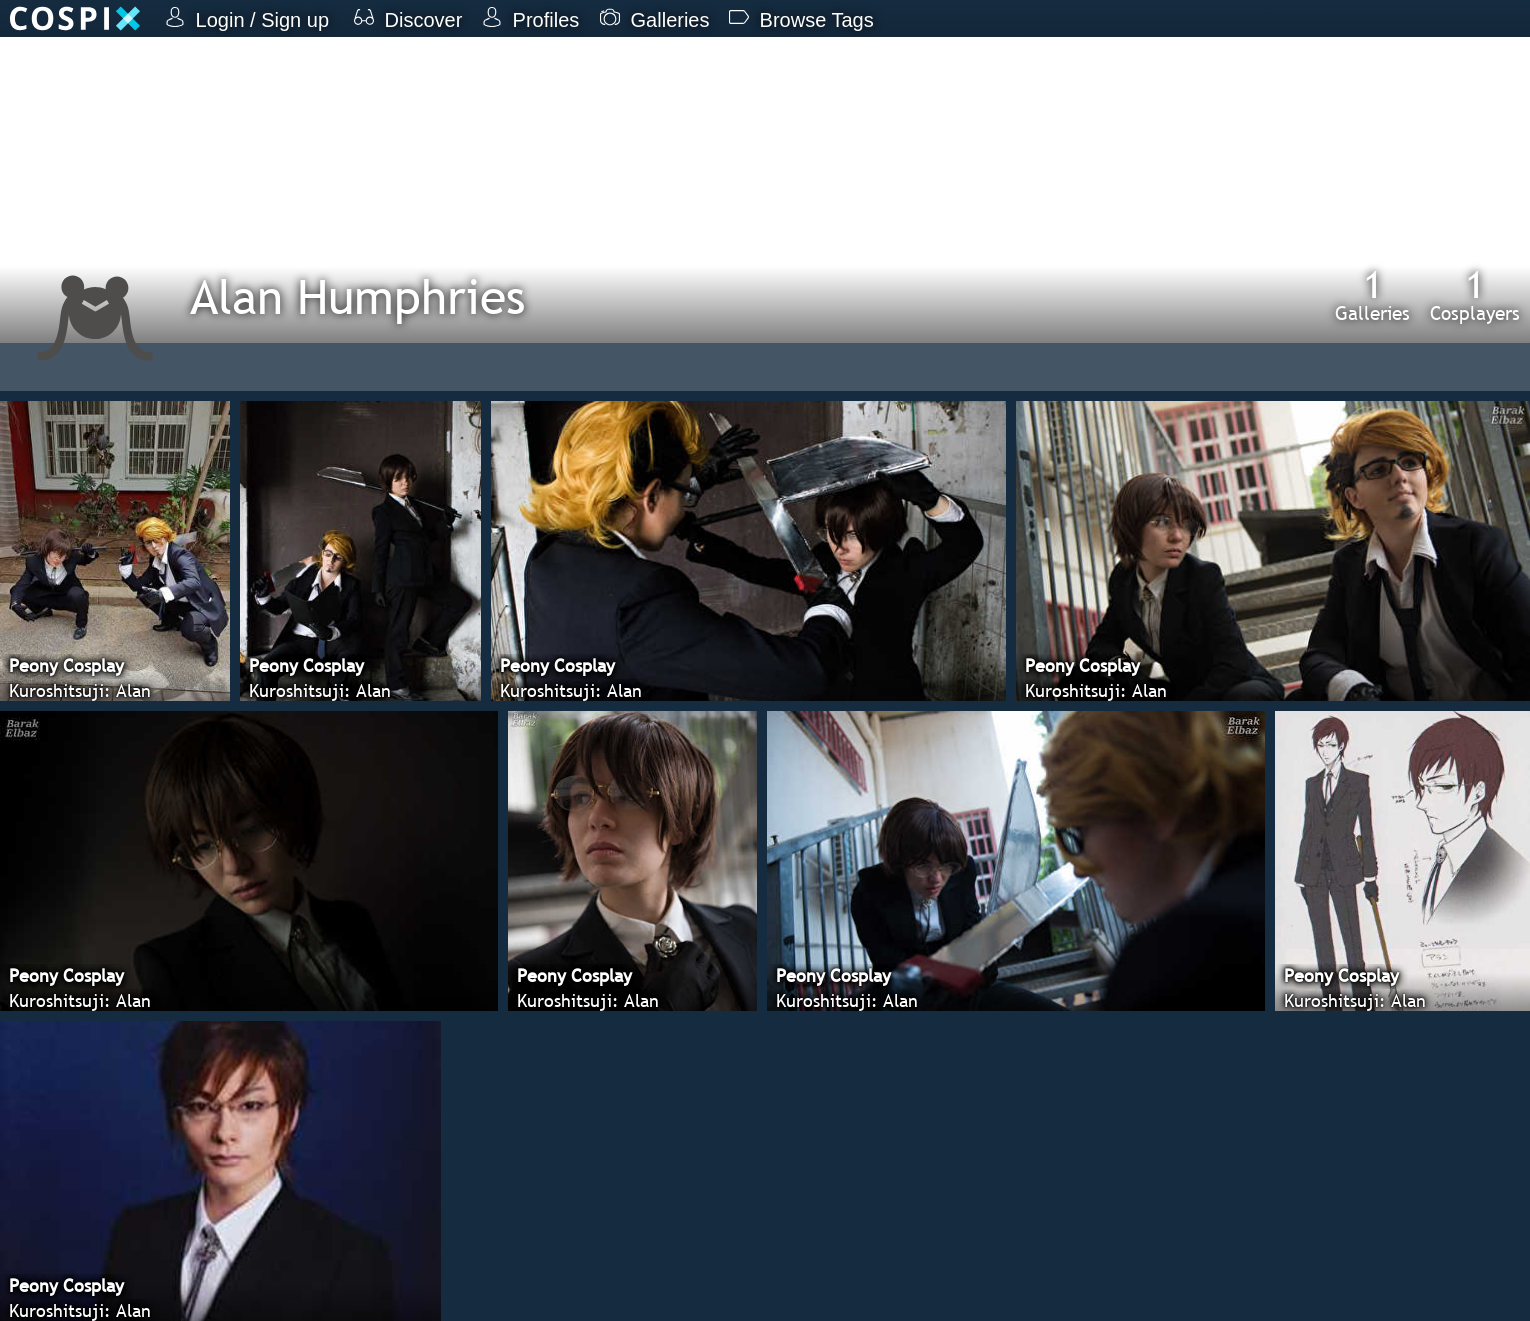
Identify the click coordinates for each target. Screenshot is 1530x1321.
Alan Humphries (357, 296)
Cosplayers (1475, 295)
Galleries (1372, 295)
